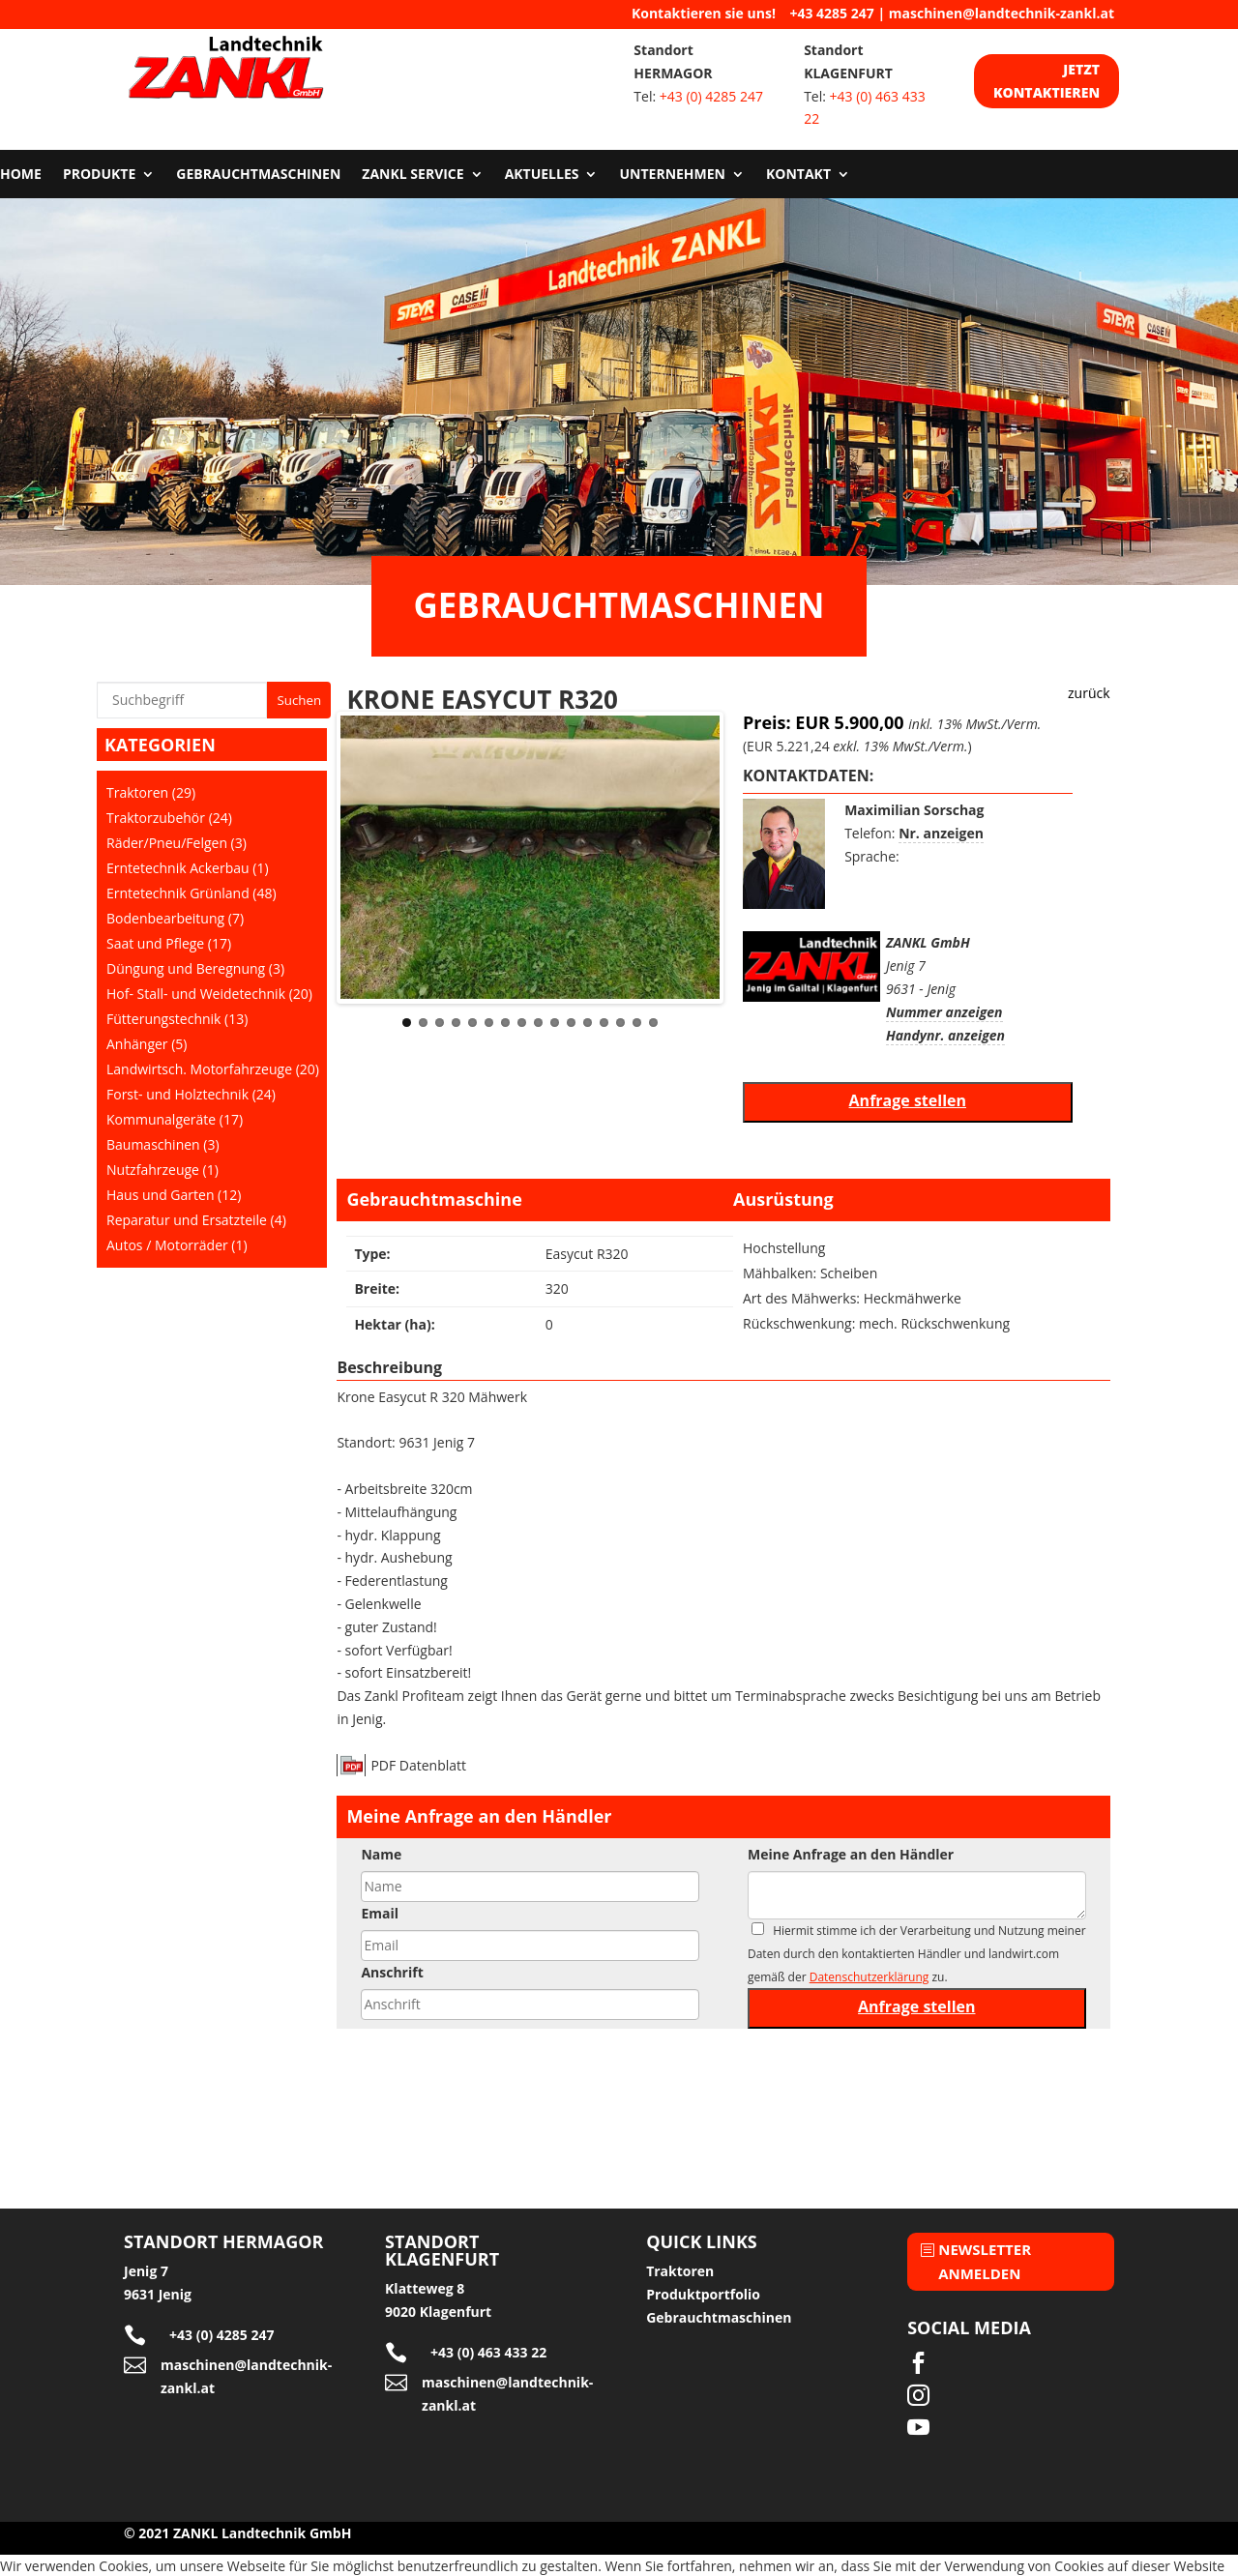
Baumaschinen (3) (163, 1144)
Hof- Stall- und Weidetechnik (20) (209, 993)
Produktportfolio (703, 2294)
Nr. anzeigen (941, 833)
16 (653, 1022)
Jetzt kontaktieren (1046, 81)
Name (381, 1854)
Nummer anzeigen (944, 1012)
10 (554, 1022)
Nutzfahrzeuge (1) (162, 1169)
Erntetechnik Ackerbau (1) (187, 868)
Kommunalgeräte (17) (174, 1119)
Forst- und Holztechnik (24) (191, 1094)
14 (620, 1022)
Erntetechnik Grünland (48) (191, 893)
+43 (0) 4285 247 (711, 96)
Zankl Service (412, 175)
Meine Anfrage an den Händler (851, 1854)
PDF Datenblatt (418, 1765)
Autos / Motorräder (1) (177, 1245)
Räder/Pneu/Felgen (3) (176, 843)
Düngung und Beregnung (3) (195, 968)
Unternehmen (672, 175)
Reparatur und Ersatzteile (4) (196, 1220)
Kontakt (798, 175)
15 (637, 1022)
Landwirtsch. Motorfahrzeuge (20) (212, 1069)
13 (604, 1022)
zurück (1089, 693)
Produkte (99, 175)
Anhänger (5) (146, 1044)
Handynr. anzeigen (945, 1035)
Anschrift (392, 1972)
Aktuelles (542, 175)
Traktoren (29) (150, 792)
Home (21, 175)
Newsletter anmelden (984, 2261)
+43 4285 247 (831, 13)
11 (571, 1022)
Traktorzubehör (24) (169, 817)
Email (379, 1913)
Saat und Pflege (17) (168, 943)
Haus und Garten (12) (173, 1195)
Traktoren (680, 2271)
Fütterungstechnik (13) (177, 1019)
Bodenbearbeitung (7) (175, 918)
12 (587, 1022)
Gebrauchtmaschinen (258, 175)
